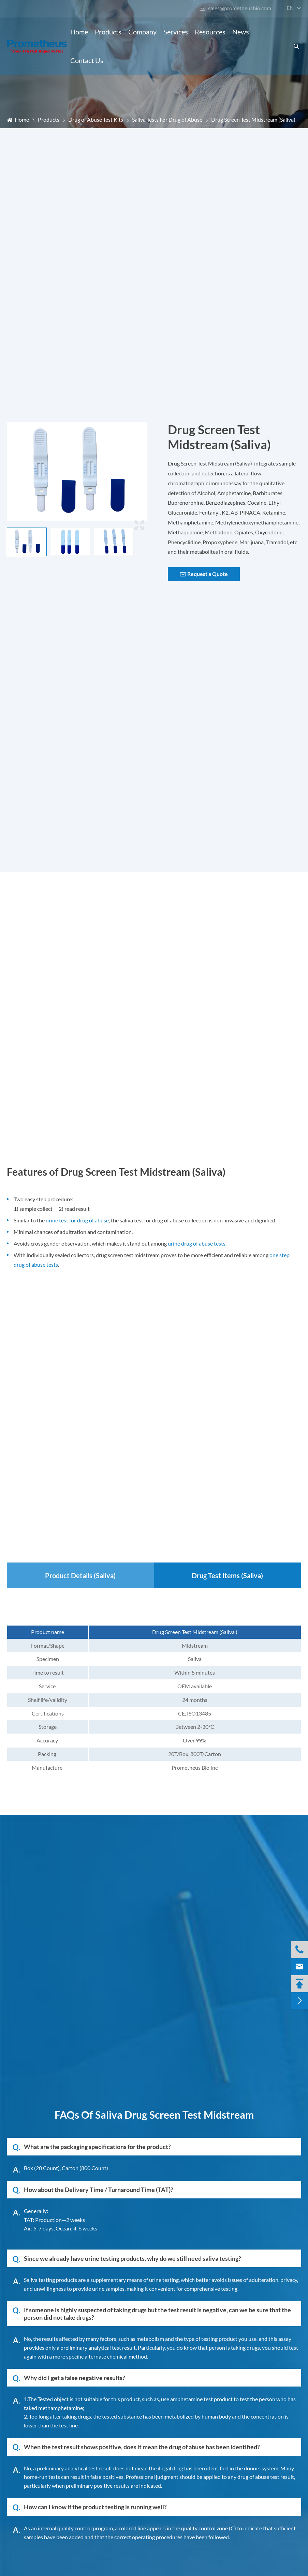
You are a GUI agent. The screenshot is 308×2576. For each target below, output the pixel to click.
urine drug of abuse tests (196, 1243)
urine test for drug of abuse (77, 1220)
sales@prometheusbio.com (235, 8)
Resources (210, 32)
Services (175, 32)
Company (142, 32)
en (290, 7)
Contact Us (86, 60)
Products (108, 32)
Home (79, 32)
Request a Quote (204, 573)
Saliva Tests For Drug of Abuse (167, 119)
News (240, 32)
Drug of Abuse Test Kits (95, 119)
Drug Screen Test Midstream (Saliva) (253, 119)
